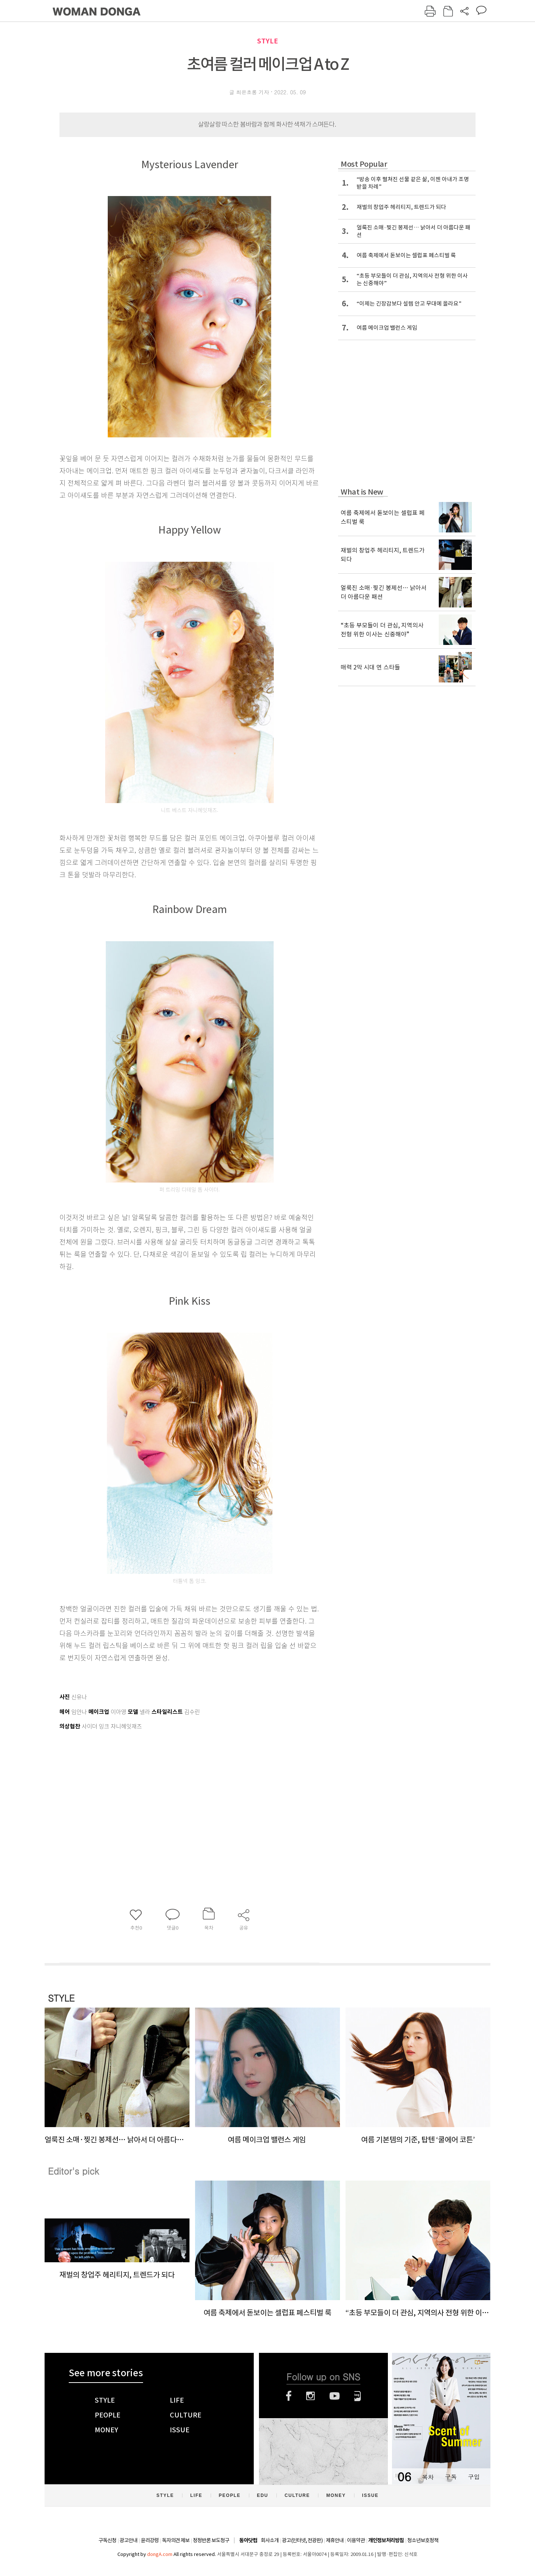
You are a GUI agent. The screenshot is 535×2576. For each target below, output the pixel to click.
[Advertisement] (170, 1791)
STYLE (267, 41)
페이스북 (288, 2396)
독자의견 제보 (175, 2540)
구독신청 (107, 2540)
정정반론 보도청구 (211, 2540)
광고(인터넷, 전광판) (302, 2540)
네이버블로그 (357, 2396)
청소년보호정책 (422, 2540)
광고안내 (128, 2540)
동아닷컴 (248, 2540)
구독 (451, 2476)
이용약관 (356, 2540)
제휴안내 (335, 2540)
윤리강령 (150, 2540)
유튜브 (335, 2396)
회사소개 (270, 2540)
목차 (428, 2476)
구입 (474, 2476)
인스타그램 (310, 2396)
